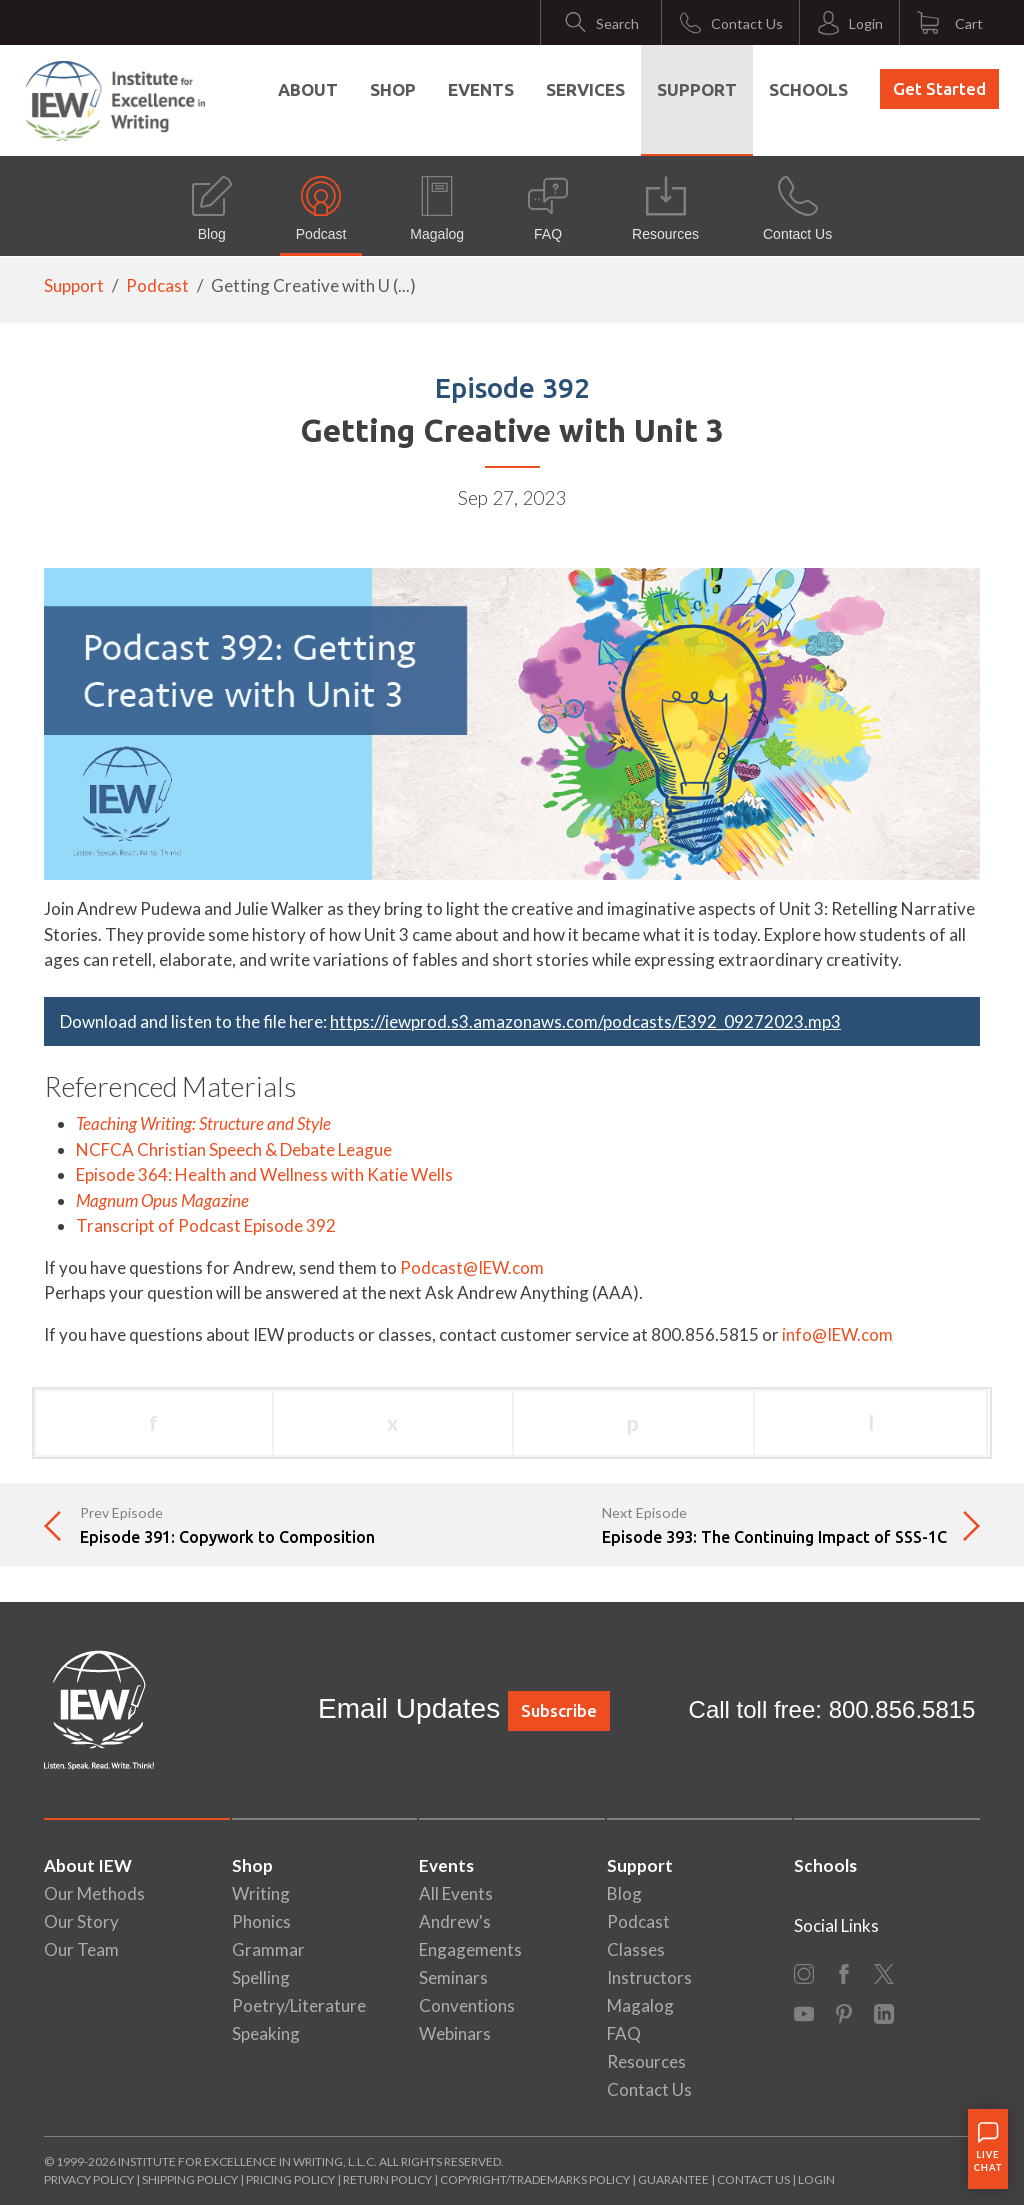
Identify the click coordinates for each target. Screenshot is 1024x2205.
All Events (456, 1893)
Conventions (467, 2005)
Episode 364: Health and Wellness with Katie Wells (264, 1174)
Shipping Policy (190, 2179)
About (308, 89)
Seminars (453, 1977)
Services (585, 89)
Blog (212, 209)
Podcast (321, 209)
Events (481, 89)
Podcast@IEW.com (472, 1267)
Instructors (649, 1977)
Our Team (81, 1949)
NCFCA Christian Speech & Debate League (234, 1149)
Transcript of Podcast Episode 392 (206, 1225)
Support (697, 89)
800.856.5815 (902, 1709)
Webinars (455, 2033)
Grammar (268, 1949)
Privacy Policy (89, 2179)
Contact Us (797, 209)
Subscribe (559, 1710)
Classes (636, 1949)
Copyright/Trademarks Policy (535, 2179)
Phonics (261, 1921)
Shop (393, 89)
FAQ (548, 209)
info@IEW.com (837, 1334)
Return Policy (387, 2179)
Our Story (81, 1921)
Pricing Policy (290, 2179)
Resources (665, 209)
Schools (808, 89)
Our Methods (94, 1893)
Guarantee (674, 2179)
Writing (261, 1893)
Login (816, 2179)
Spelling (261, 1977)
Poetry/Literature (299, 2005)
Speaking (266, 2033)
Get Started (939, 88)
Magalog (437, 209)
